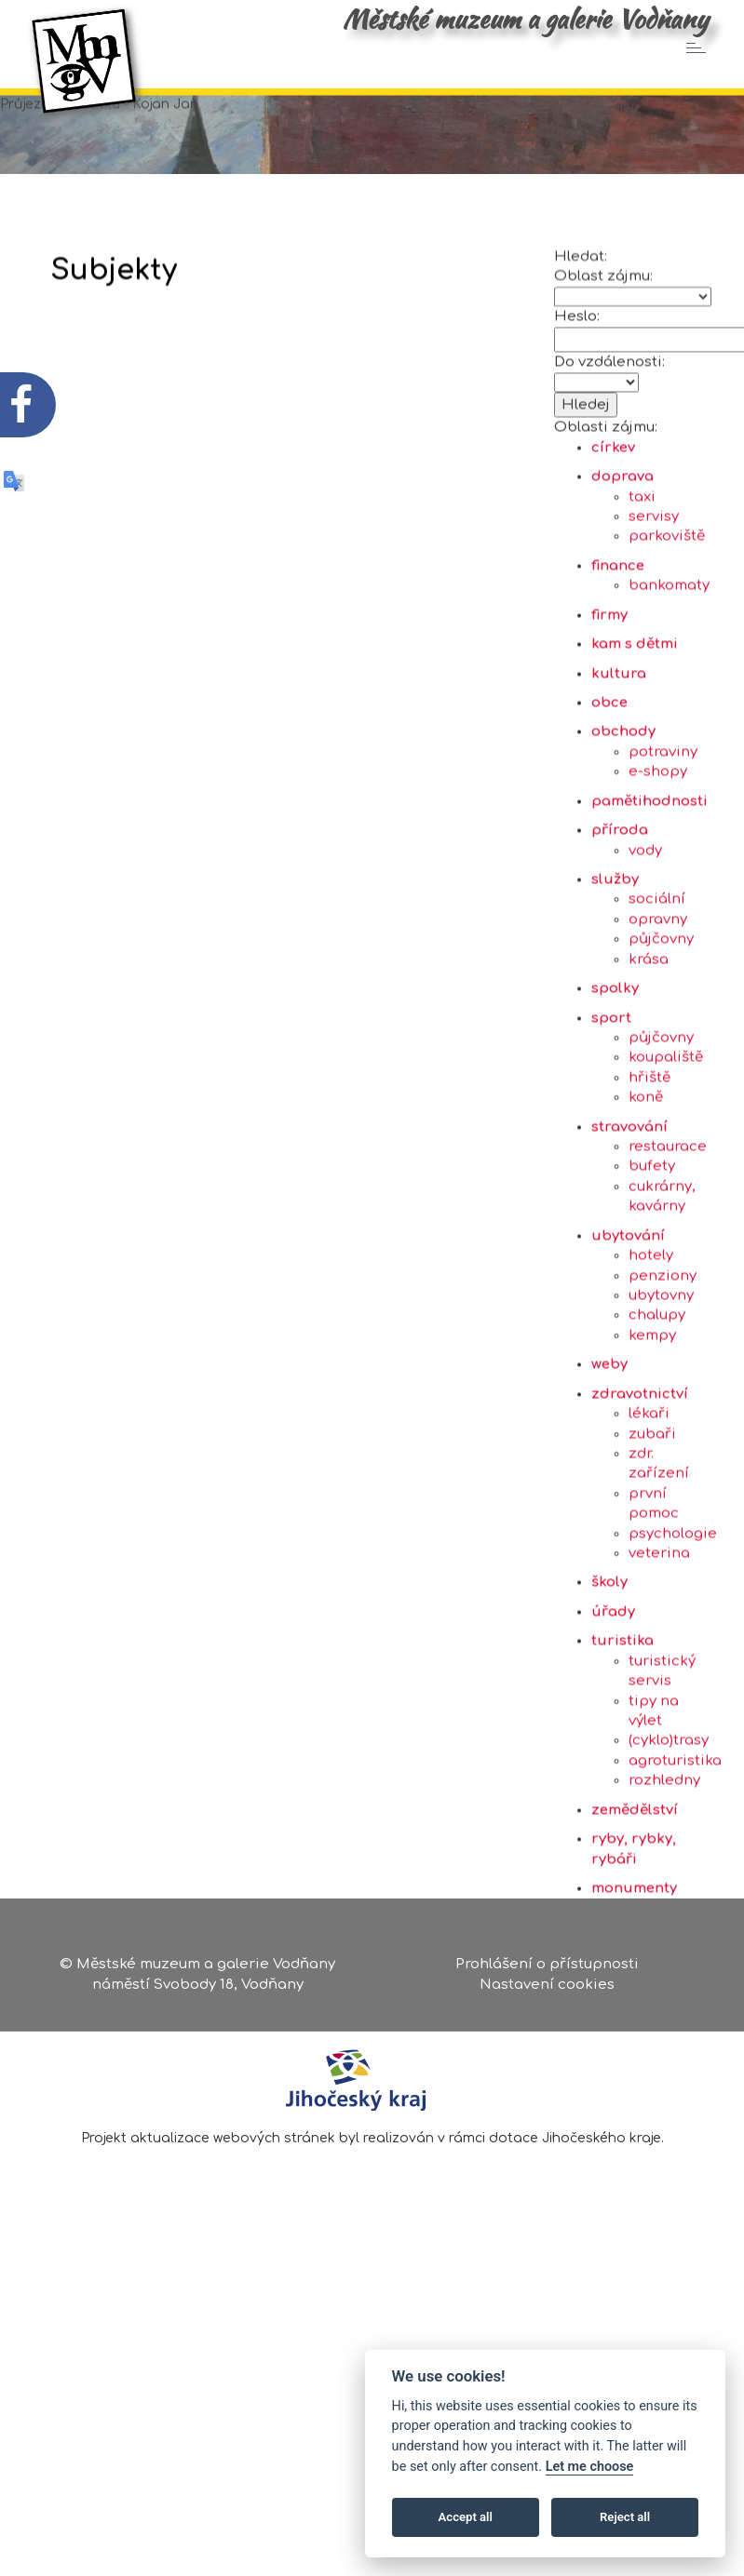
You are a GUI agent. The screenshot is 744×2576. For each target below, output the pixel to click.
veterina (659, 1645)
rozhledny (664, 1873)
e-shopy (658, 864)
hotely (651, 1347)
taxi (642, 589)
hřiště (649, 1169)
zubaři (652, 1526)
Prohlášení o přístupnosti (547, 1971)
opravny (658, 1011)
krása (649, 1051)
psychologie (673, 1625)
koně (646, 1189)
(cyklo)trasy (669, 1833)
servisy (654, 608)
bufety (652, 1259)
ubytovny (661, 1387)
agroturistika (675, 1852)
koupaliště (666, 1150)
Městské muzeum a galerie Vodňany (525, 18)
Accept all (466, 2517)
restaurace (668, 1238)
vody (645, 942)
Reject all (625, 2517)
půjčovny (661, 1032)
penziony (663, 1367)
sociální (657, 992)
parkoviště (667, 629)
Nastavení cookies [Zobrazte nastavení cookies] (547, 1991)
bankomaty (669, 678)
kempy (652, 1427)
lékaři (649, 1505)
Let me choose (590, 2467)
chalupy (657, 1407)
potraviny (663, 844)
